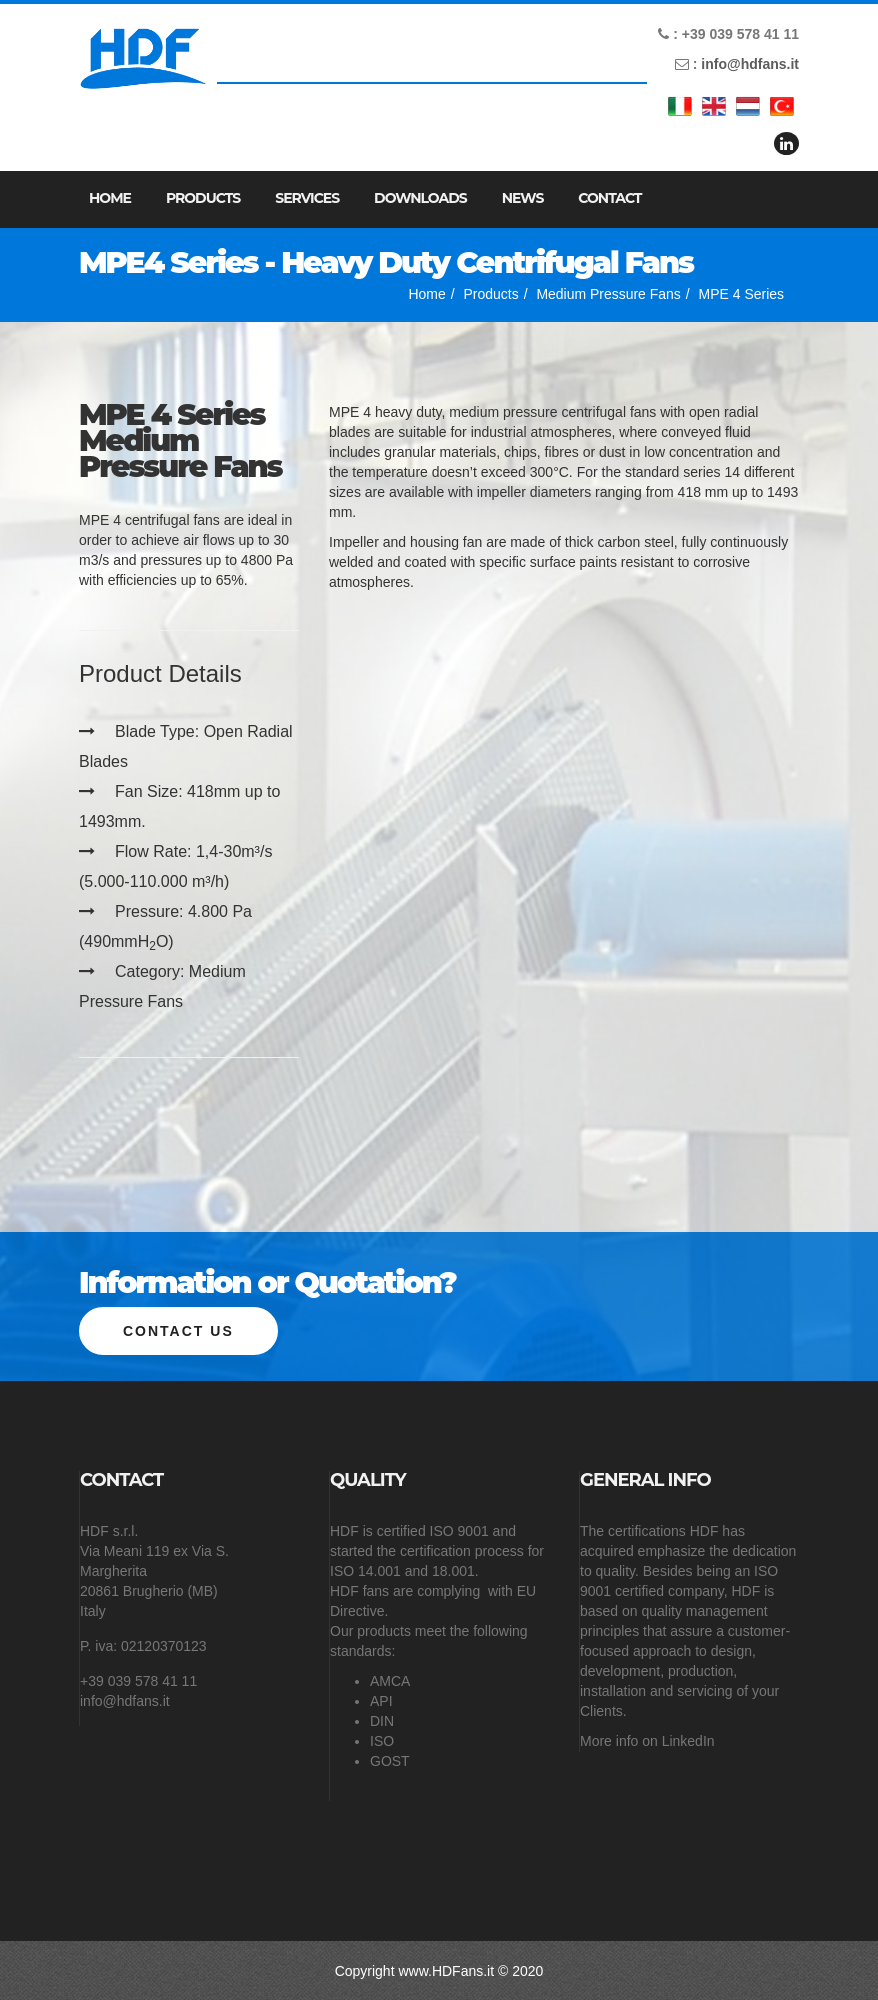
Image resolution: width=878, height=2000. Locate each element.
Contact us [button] (178, 1330)
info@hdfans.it (750, 64)
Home (110, 198)
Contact (609, 198)
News (523, 198)
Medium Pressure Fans (608, 294)
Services (307, 198)
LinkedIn (688, 1740)
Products (203, 198)
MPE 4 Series (741, 294)
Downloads (420, 198)
